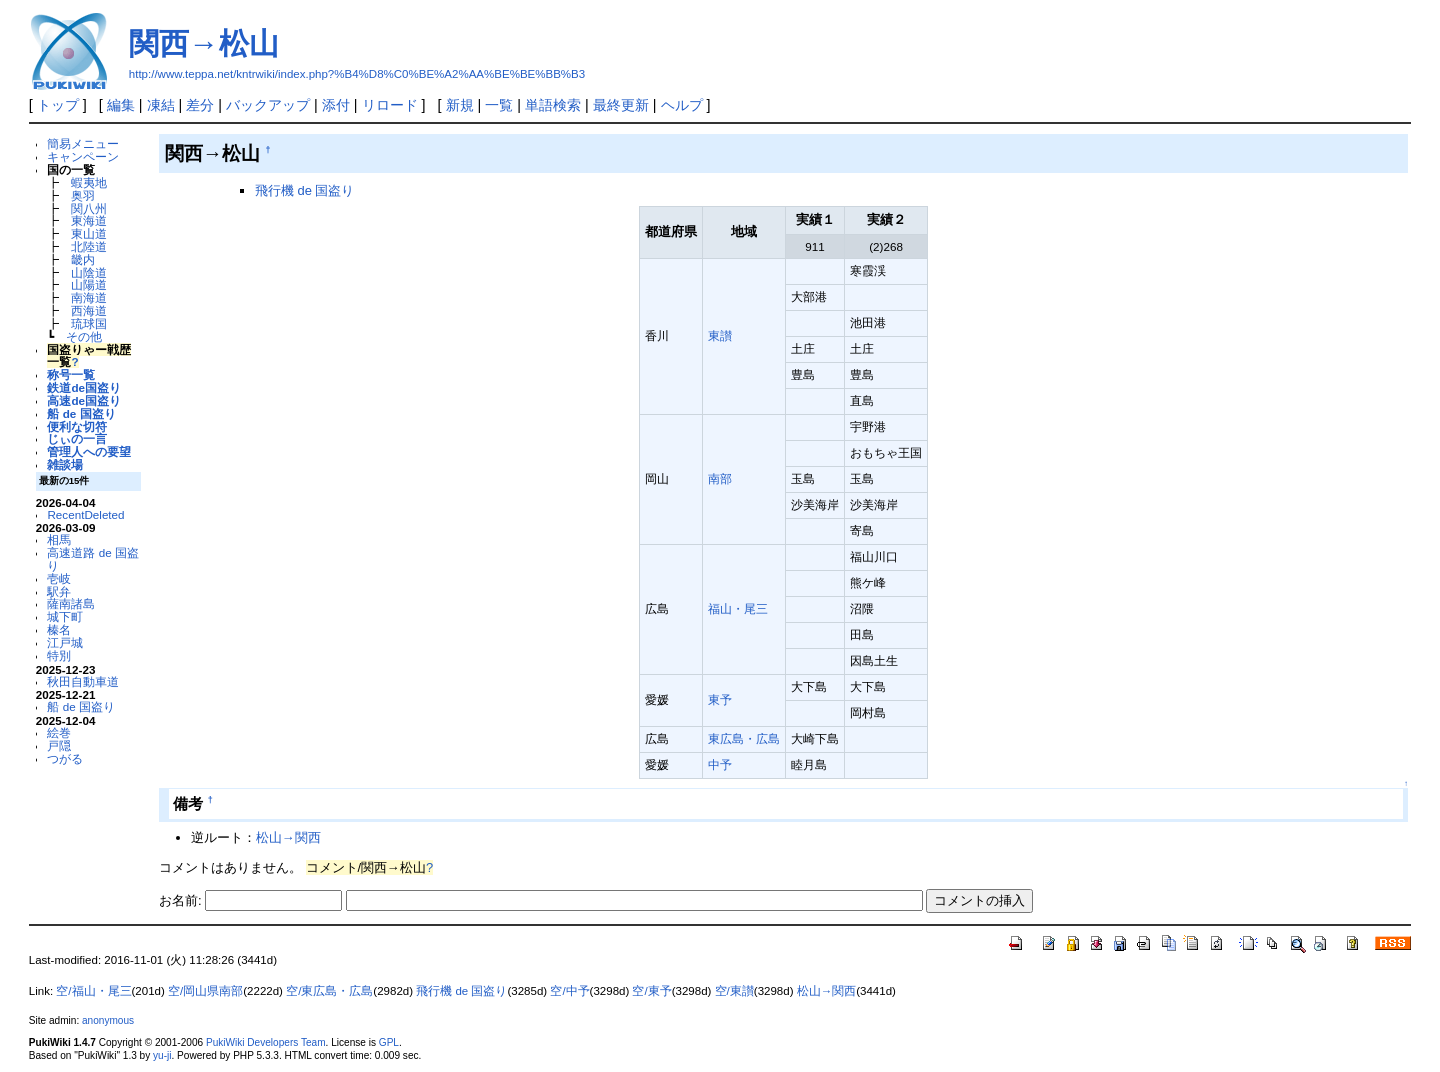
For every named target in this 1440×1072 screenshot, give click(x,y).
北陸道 (89, 246)
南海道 (89, 297)
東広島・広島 (744, 738)
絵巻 (59, 732)
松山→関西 (288, 837)
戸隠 (59, 745)
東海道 (89, 220)
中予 (720, 764)
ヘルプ (682, 105)
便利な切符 (77, 426)
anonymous (108, 1020)
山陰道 (89, 272)
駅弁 (59, 591)
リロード (390, 105)
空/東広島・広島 (329, 991)
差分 (200, 105)
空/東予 (651, 991)
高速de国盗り (84, 400)
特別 (59, 655)
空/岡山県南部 (205, 991)
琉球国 (89, 323)
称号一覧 (71, 374)
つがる (65, 758)
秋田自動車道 (83, 681)
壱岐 (59, 578)
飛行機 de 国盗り (305, 190)
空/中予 (569, 991)
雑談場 (65, 464)
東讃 (720, 335)
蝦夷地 (89, 182)
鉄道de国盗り (84, 387)
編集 (121, 105)
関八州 (89, 208)
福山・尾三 (738, 608)
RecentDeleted (85, 514)
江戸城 (65, 642)
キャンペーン (83, 156)
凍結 (161, 105)
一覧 (499, 105)
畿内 (83, 259)
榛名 (59, 629)
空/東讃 (734, 991)
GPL (389, 1042)
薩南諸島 (71, 603)
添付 (336, 105)
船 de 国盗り (81, 413)
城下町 (65, 616)
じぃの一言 (77, 438)
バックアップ (268, 105)
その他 (84, 336)
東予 (720, 699)
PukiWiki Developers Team (266, 1042)
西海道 (89, 310)
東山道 (89, 233)
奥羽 (83, 195)
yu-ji (162, 1055)
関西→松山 (204, 43)
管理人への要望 (89, 451)
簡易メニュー (83, 143)
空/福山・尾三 (93, 991)
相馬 (59, 539)
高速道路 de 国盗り (92, 559)
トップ (58, 105)
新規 (460, 105)
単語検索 (553, 105)
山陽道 (89, 284)
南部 (720, 478)
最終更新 (621, 105)
